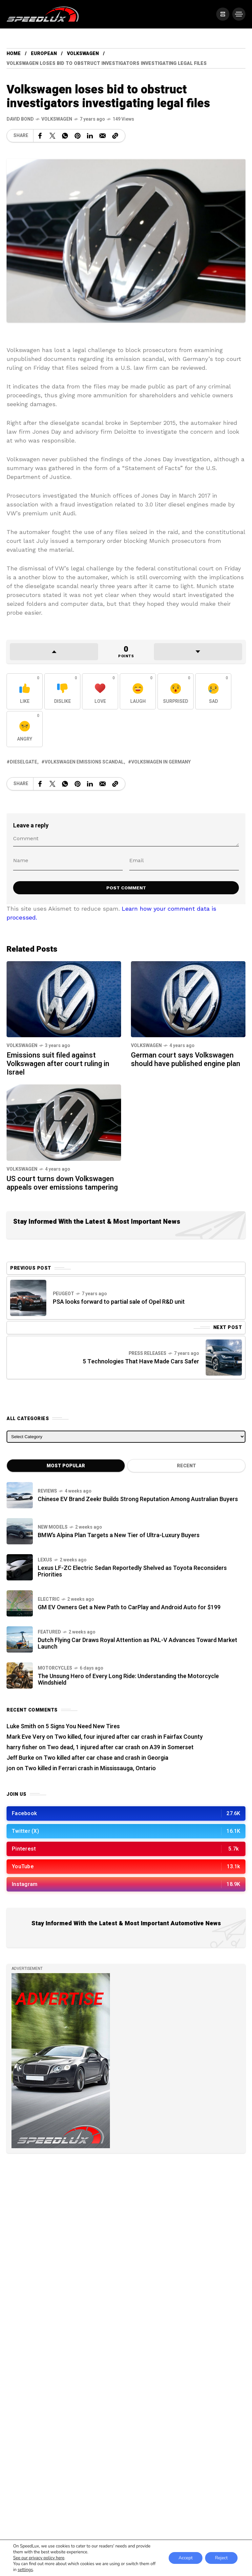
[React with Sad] (213, 691)
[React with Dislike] (62, 691)
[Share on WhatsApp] (65, 135)
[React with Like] (25, 691)
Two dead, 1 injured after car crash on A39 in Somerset (120, 1747)
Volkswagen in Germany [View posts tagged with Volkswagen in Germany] (161, 762)
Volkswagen (83, 53)
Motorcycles (55, 1668)
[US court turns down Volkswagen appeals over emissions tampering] (64, 1122)
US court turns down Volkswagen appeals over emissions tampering (62, 1183)
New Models (53, 1527)
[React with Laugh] (138, 691)
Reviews (47, 1491)
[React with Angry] (25, 729)
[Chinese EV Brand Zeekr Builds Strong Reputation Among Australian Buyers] (20, 1495)
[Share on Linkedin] (90, 135)
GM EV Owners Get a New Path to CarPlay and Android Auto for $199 (129, 1607)
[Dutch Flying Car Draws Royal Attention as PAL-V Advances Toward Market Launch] (20, 1639)
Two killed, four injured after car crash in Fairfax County (128, 1737)
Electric (49, 1599)
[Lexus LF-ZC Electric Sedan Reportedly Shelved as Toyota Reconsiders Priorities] (20, 1567)
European (44, 53)
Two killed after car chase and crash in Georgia (106, 1758)
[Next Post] (224, 1357)
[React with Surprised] (176, 691)
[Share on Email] (102, 135)
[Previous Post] (28, 1298)
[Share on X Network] (52, 135)
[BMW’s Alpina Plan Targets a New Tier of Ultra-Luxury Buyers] (20, 1531)
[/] (222, 14)
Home (14, 53)
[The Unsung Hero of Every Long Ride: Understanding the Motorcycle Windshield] (20, 1675)
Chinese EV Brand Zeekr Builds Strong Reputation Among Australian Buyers (138, 1499)
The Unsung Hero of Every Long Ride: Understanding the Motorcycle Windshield (128, 1679)
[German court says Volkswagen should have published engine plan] (188, 998)
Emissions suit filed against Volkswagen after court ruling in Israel (58, 1064)
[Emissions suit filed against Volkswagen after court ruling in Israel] (64, 998)
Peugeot (63, 1293)
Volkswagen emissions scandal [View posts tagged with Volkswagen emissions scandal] (84, 762)
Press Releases (147, 1353)
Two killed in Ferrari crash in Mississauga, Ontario (90, 1768)
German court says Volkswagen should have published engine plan (185, 1059)
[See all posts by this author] (20, 119)
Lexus (45, 1559)
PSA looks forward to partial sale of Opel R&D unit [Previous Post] (119, 1302)
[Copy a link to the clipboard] (115, 135)
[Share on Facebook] (40, 135)
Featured (49, 1632)
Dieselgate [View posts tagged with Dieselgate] (23, 762)
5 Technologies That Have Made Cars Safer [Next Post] (141, 1361)
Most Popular (66, 1465)
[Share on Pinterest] (77, 135)
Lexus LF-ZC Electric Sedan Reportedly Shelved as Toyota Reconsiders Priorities (132, 1571)
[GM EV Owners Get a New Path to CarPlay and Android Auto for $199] (20, 1603)
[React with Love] (100, 691)
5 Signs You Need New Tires (83, 1726)
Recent (186, 1465)
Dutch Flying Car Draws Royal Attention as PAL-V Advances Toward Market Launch (137, 1643)
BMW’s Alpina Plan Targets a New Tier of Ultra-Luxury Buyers (119, 1535)
